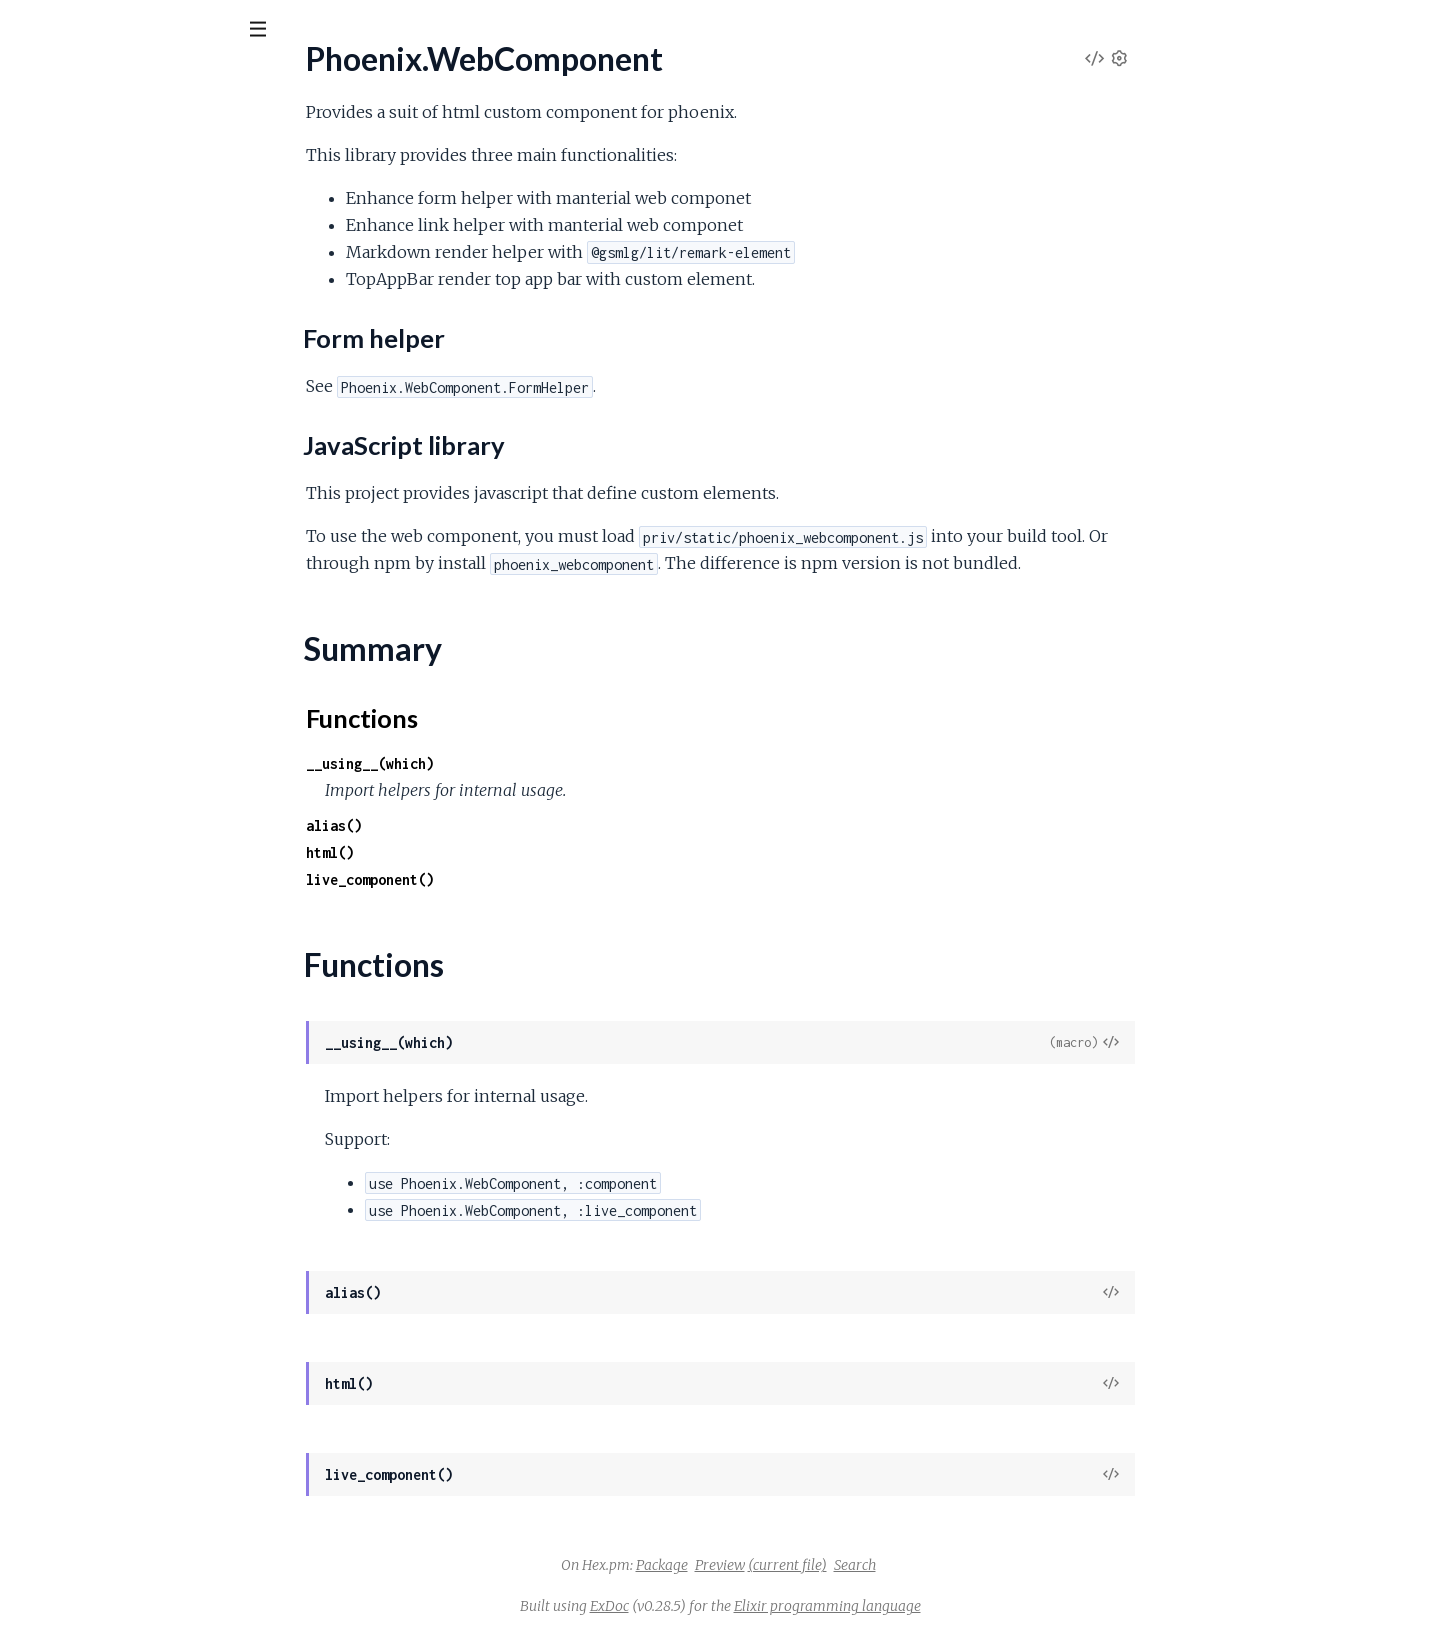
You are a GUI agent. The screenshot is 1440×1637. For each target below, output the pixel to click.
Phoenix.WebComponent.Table (120, 565)
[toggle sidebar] (271, 32)
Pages (43, 139)
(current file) (937, 1565)
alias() (484, 825)
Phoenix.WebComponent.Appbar (128, 403)
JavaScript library (106, 284)
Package (812, 1565)
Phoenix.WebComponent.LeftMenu (137, 457)
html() (480, 852)
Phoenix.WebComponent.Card (119, 430)
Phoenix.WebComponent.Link (116, 484)
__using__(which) (520, 763)
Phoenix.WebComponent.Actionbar (136, 376)
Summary (65, 317)
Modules (120, 139)
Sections (62, 235)
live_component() (520, 879)
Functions (66, 341)
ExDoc (759, 1606)
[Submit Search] (29, 30)
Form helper (89, 264)
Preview (870, 1565)
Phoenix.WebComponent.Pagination (137, 538)
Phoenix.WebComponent (136, 79)
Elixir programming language (977, 1606)
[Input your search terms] (150, 29)
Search (1005, 1565)
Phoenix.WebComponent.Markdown (140, 511)
